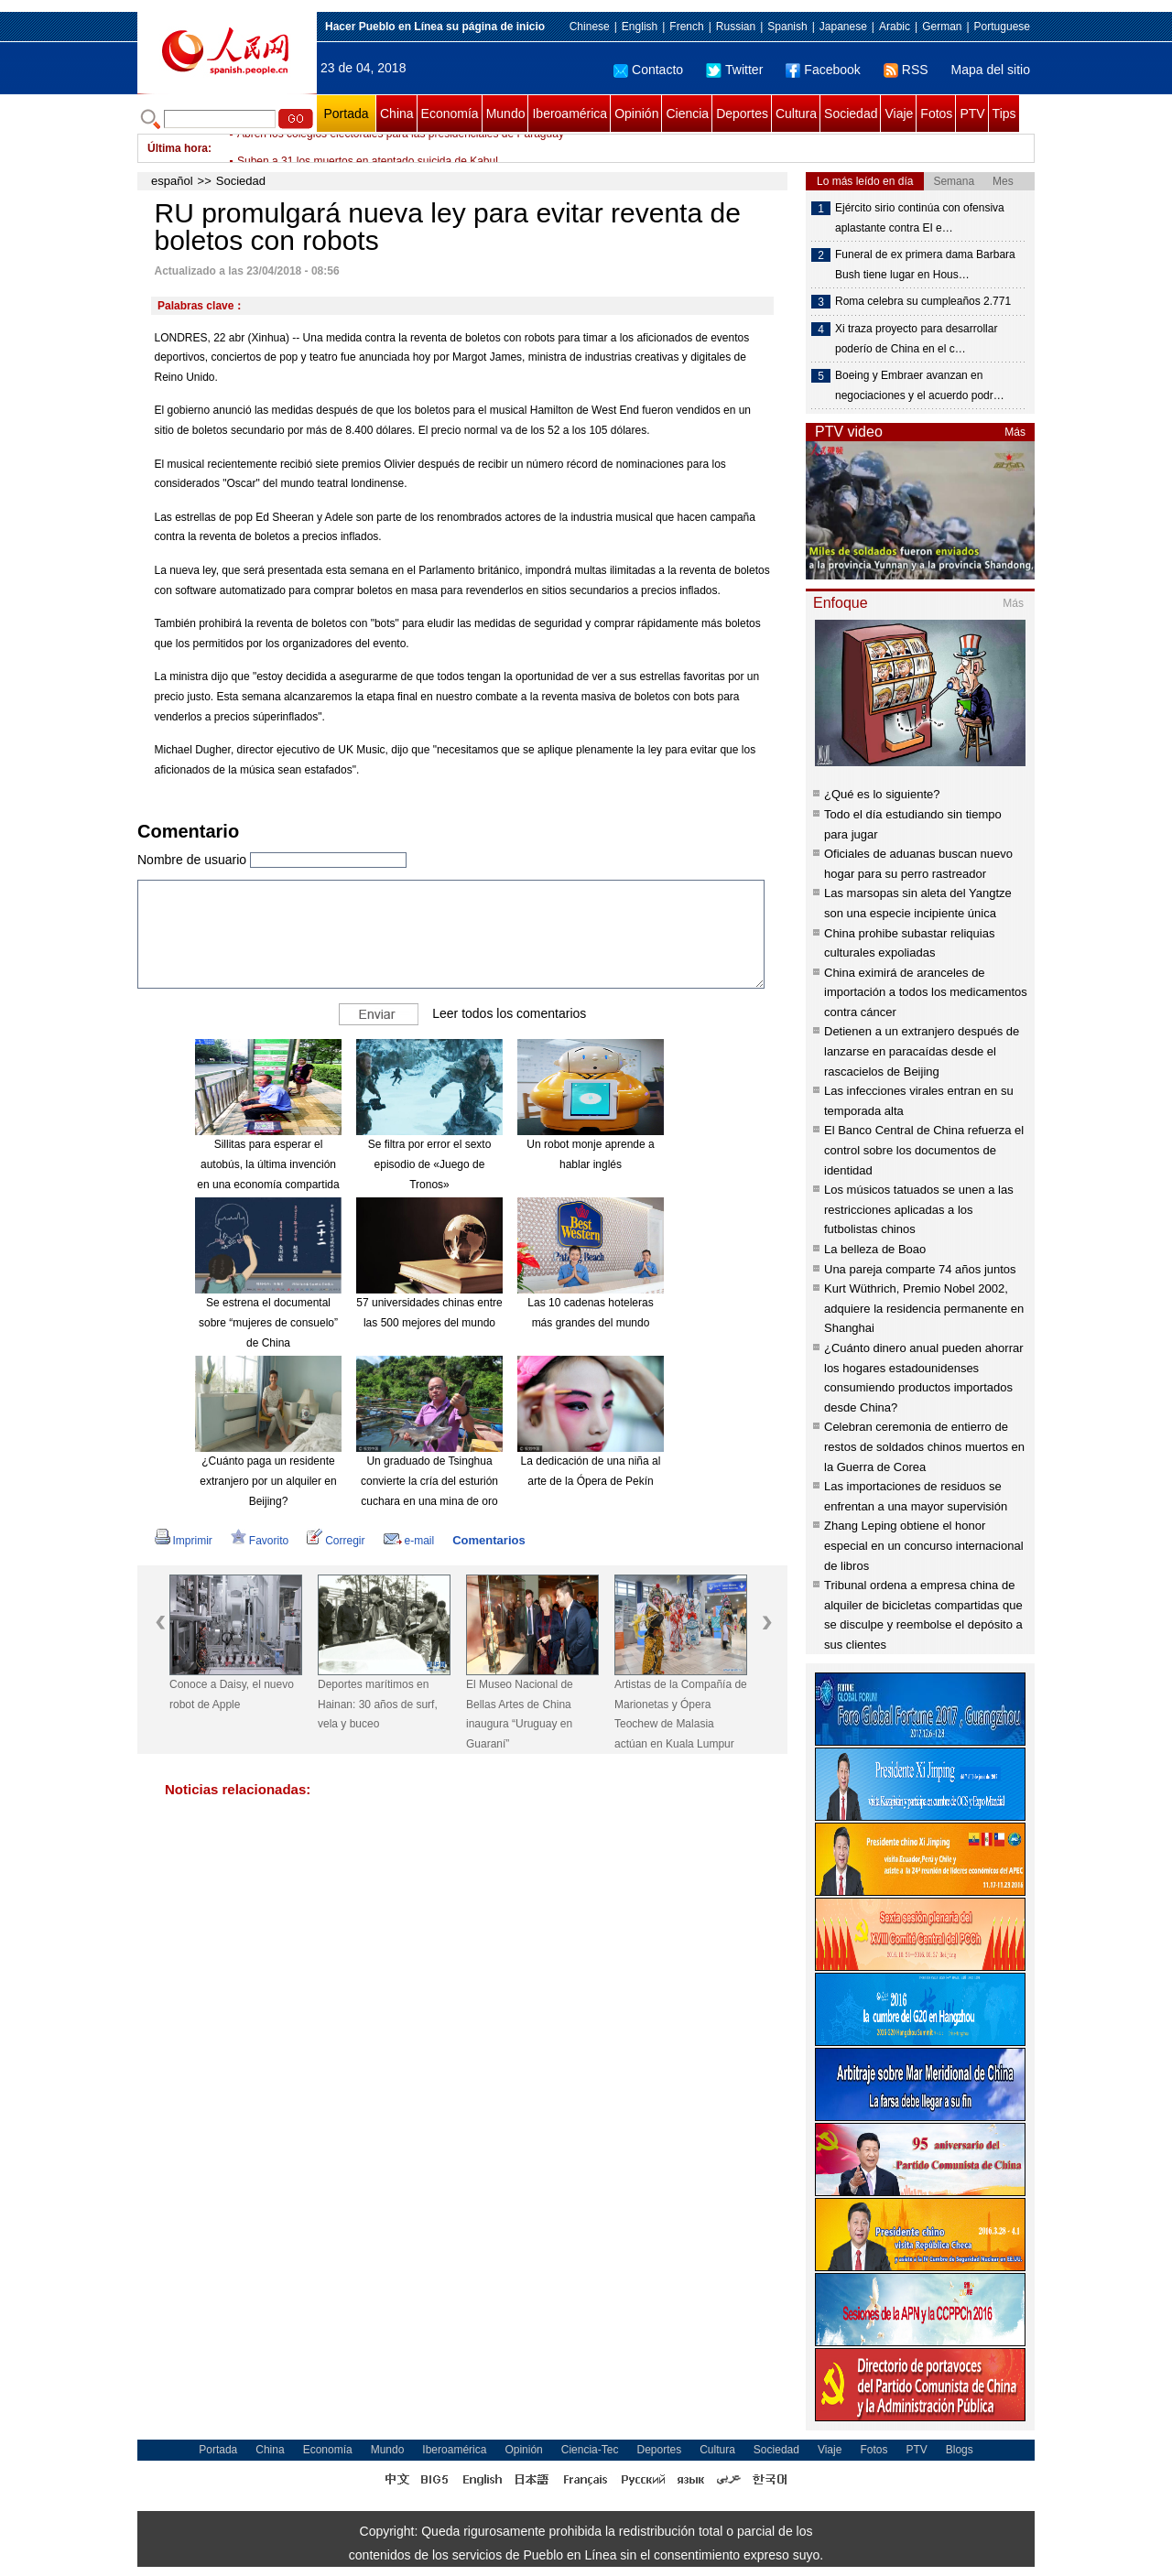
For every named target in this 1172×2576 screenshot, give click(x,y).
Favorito (259, 1540)
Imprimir (183, 1540)
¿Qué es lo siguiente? (881, 794)
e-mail (409, 1540)
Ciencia (687, 113)
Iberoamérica (569, 113)
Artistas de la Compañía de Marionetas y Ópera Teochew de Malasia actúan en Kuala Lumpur (680, 1714)
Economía (450, 113)
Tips (1004, 113)
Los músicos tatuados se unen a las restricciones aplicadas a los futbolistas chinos (919, 1209)
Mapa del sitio (990, 69)
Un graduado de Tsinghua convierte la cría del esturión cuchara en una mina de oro (429, 1481)
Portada (345, 113)
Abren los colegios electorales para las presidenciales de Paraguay (400, 148)
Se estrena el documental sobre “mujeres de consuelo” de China (268, 1322)
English (639, 26)
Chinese (590, 26)
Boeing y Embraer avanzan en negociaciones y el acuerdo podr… (919, 385)
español (172, 181)
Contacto (648, 69)
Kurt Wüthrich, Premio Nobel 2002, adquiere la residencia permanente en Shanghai (924, 1308)
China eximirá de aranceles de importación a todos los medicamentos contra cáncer (925, 992)
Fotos (936, 113)
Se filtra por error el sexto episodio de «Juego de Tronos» (430, 1164)
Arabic (894, 26)
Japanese (843, 26)
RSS (906, 69)
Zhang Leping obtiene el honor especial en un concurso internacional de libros (924, 1545)
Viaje (898, 113)
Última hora (177, 148)
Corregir (335, 1540)
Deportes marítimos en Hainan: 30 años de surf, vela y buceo (378, 1704)
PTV (972, 113)
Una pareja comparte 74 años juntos (920, 1269)
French (686, 26)
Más (1015, 432)
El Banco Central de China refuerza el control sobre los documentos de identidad (924, 1149)
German (941, 26)
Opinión (636, 113)
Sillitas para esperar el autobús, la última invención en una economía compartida (268, 1164)
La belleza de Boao (875, 1249)
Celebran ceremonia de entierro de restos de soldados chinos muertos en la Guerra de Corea (924, 1446)
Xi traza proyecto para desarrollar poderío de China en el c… (916, 338)
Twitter (734, 69)
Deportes (742, 113)
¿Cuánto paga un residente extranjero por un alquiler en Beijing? (268, 1481)
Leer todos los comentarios (509, 1013)
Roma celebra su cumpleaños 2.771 (923, 301)
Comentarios (488, 1540)
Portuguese (1002, 26)
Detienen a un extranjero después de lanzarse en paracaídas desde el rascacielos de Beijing (921, 1050)
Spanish (787, 26)
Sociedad (850, 113)
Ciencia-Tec (590, 2449)
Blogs (959, 2449)
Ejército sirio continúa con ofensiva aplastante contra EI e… (919, 217)
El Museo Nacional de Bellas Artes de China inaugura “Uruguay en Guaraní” (519, 1714)
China (397, 113)
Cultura (796, 113)
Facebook (823, 69)
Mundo (506, 113)
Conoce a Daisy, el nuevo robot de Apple (231, 1694)
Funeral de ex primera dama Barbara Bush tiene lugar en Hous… (925, 264)
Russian (735, 26)
